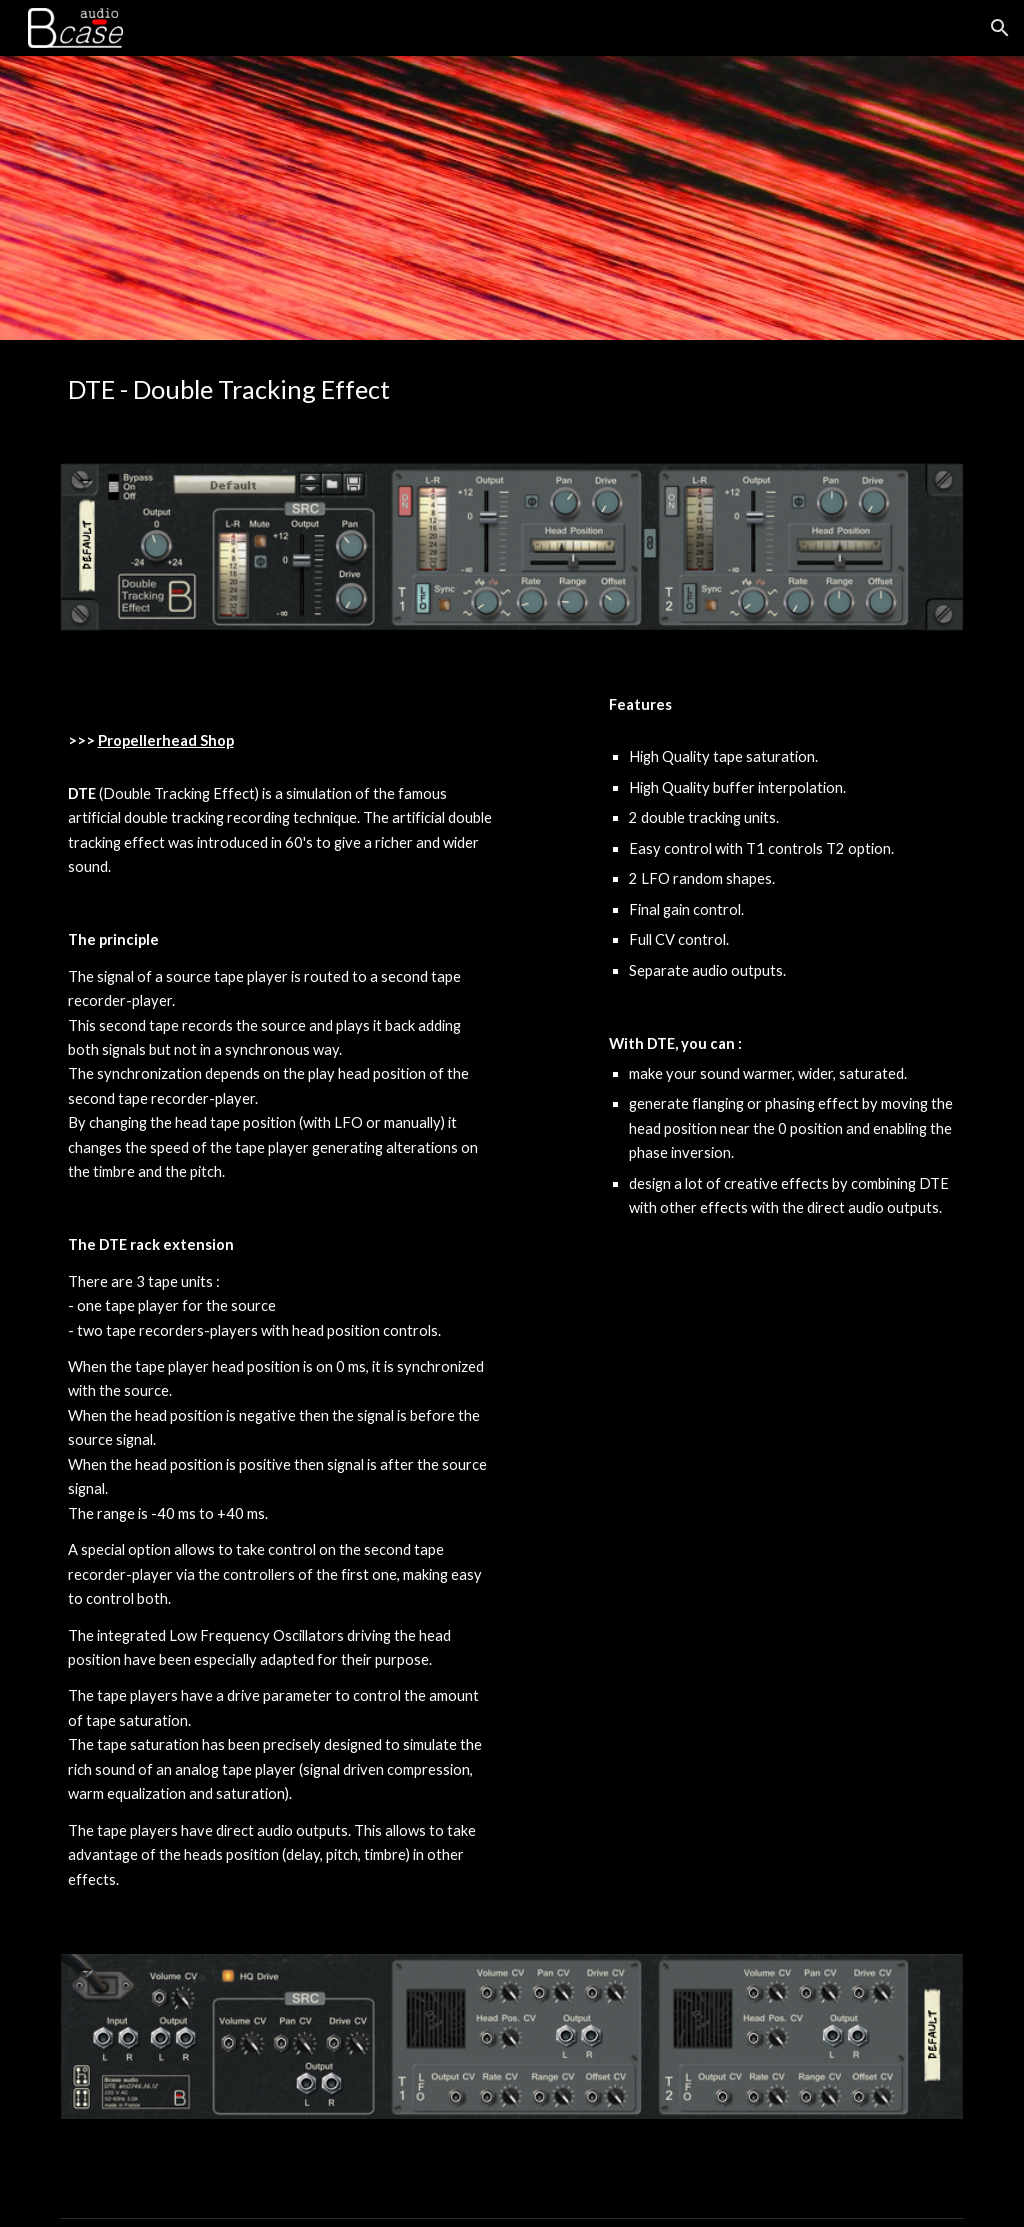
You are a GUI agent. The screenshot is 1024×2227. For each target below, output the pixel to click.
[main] (280, 389)
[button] (1000, 28)
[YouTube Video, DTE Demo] (782, 1358)
